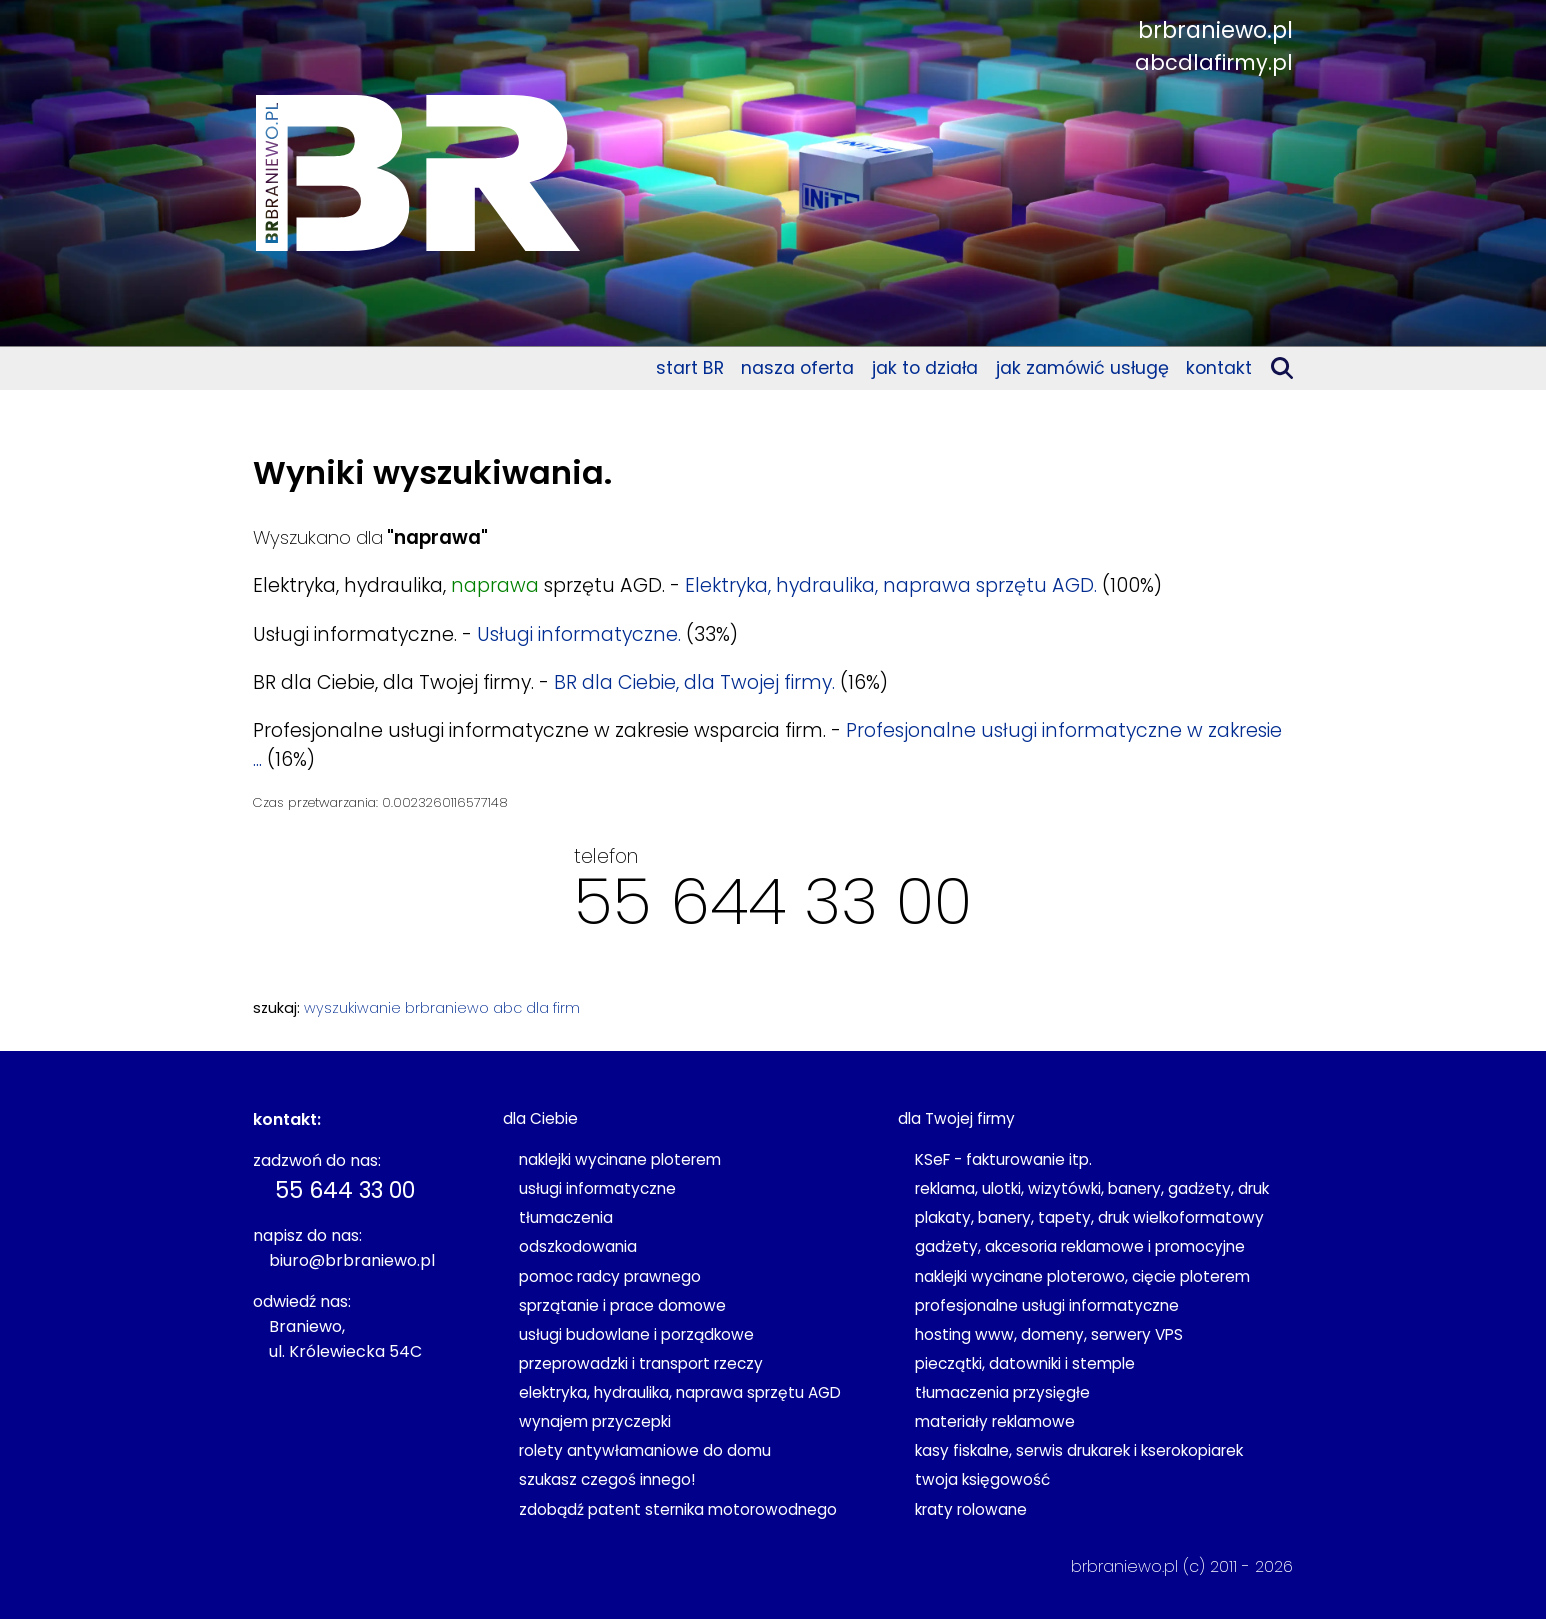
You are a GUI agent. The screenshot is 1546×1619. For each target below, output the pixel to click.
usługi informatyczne (597, 1188)
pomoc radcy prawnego (610, 1276)
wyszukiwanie (352, 1008)
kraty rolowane (971, 1509)
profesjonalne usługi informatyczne (1047, 1305)
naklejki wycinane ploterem (620, 1159)
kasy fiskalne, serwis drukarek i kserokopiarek (1079, 1450)
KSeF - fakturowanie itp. (1003, 1159)
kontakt (1219, 368)
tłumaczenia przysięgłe (1002, 1392)
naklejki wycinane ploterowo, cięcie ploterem (1082, 1276)
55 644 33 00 (773, 901)
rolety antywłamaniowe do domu (645, 1450)
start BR (690, 368)
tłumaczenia (566, 1217)
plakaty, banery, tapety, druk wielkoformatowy (1089, 1217)
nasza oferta (797, 368)
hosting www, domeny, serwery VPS (1049, 1334)
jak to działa (925, 368)
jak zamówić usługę (1082, 368)
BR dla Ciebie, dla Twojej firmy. (694, 682)
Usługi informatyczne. (579, 634)
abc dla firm (536, 1008)
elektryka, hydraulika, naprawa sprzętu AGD (680, 1392)
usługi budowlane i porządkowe (636, 1334)
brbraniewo (447, 1008)
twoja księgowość (982, 1479)
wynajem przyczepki (595, 1421)
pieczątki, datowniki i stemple (1025, 1363)
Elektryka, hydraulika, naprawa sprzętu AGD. (891, 585)
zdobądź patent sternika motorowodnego (678, 1509)
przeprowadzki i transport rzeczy (641, 1363)
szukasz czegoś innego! (607, 1479)
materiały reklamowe (995, 1421)
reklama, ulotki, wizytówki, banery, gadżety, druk (1092, 1188)
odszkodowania (578, 1246)
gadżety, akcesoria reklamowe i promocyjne (1080, 1246)
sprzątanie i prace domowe (622, 1305)
